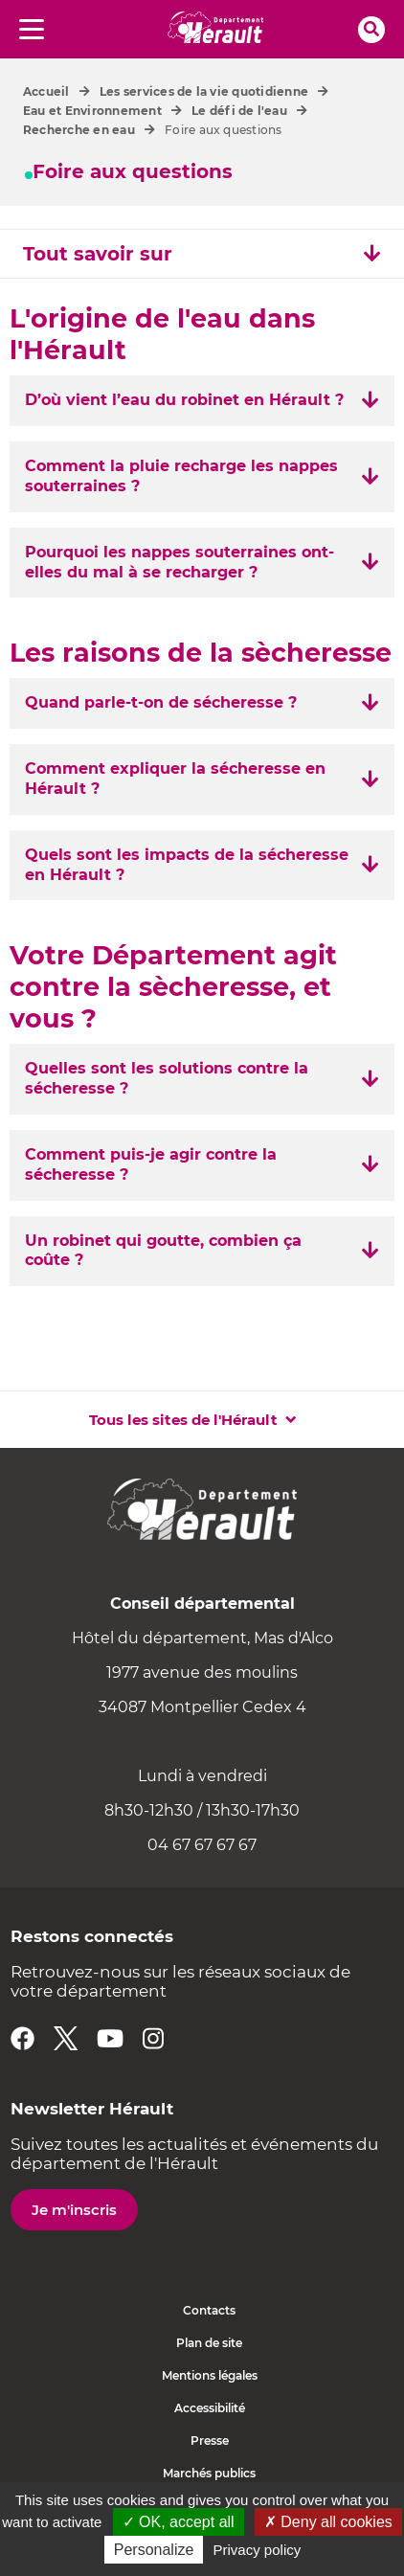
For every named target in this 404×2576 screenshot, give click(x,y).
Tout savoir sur (202, 253)
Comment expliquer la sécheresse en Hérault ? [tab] (175, 778)
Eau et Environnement (92, 110)
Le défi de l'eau (239, 110)
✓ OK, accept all (179, 2522)
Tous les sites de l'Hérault (183, 1420)
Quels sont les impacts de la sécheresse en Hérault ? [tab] (186, 865)
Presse (210, 2440)
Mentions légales (210, 2375)
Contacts (209, 2310)
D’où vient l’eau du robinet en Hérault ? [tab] (184, 400)
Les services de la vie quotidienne (204, 91)
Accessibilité (209, 2408)
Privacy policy (257, 2550)
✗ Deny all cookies (328, 2522)
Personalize (154, 2550)
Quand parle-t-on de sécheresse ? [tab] (161, 702)
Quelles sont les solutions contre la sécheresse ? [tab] (166, 1078)
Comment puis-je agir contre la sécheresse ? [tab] (151, 1164)
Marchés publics (209, 2473)
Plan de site (209, 2343)
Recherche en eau (79, 130)
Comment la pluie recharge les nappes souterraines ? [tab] (181, 476)
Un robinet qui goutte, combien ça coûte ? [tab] (163, 1251)
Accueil (46, 91)
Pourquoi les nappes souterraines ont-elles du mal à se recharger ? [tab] (179, 562)
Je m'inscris (74, 2210)
